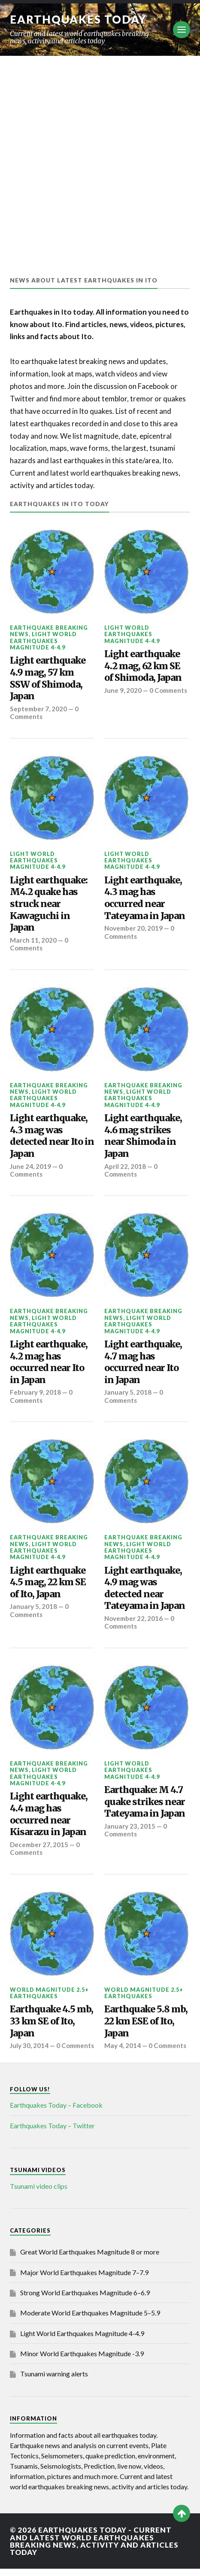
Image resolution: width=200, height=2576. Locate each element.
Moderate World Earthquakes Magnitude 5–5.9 (90, 2321)
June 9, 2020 (123, 690)
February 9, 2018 (35, 1392)
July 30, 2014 (29, 2045)
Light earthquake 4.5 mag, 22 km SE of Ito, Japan (48, 1582)
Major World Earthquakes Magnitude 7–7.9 (84, 2280)
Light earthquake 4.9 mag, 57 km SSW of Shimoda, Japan (47, 678)
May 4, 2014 (122, 2045)
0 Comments (129, 694)
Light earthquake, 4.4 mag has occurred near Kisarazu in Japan (49, 1814)
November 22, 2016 (134, 1618)
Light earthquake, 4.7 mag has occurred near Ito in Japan (143, 1362)
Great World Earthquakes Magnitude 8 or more (89, 2259)
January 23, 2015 (130, 1826)
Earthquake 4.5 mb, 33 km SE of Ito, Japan (51, 2021)
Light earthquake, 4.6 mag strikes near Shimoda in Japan (143, 1135)
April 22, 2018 (125, 1166)
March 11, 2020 (33, 940)
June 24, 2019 (31, 1166)
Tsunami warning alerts (54, 2382)
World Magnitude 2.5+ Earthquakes (49, 1993)
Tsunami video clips (38, 2194)
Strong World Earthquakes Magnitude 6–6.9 (85, 2300)
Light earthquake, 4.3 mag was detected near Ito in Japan (52, 1135)
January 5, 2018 (128, 1392)
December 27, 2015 (39, 1844)
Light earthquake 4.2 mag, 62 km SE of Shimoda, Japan (143, 665)
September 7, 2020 (39, 709)
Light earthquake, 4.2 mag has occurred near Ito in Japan (49, 1362)
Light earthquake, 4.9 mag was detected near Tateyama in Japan (144, 1588)
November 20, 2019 (134, 928)
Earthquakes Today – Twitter (52, 2133)
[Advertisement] (100, 160)
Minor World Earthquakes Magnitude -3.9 (82, 2361)
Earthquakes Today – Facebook (56, 2113)
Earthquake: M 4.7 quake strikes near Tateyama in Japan (144, 1801)
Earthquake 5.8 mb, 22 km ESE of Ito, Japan (146, 2021)
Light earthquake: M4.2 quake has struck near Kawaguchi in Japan (49, 904)
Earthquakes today (78, 19)
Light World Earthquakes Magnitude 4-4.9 (43, 641)
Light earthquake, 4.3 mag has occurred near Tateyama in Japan (144, 898)
